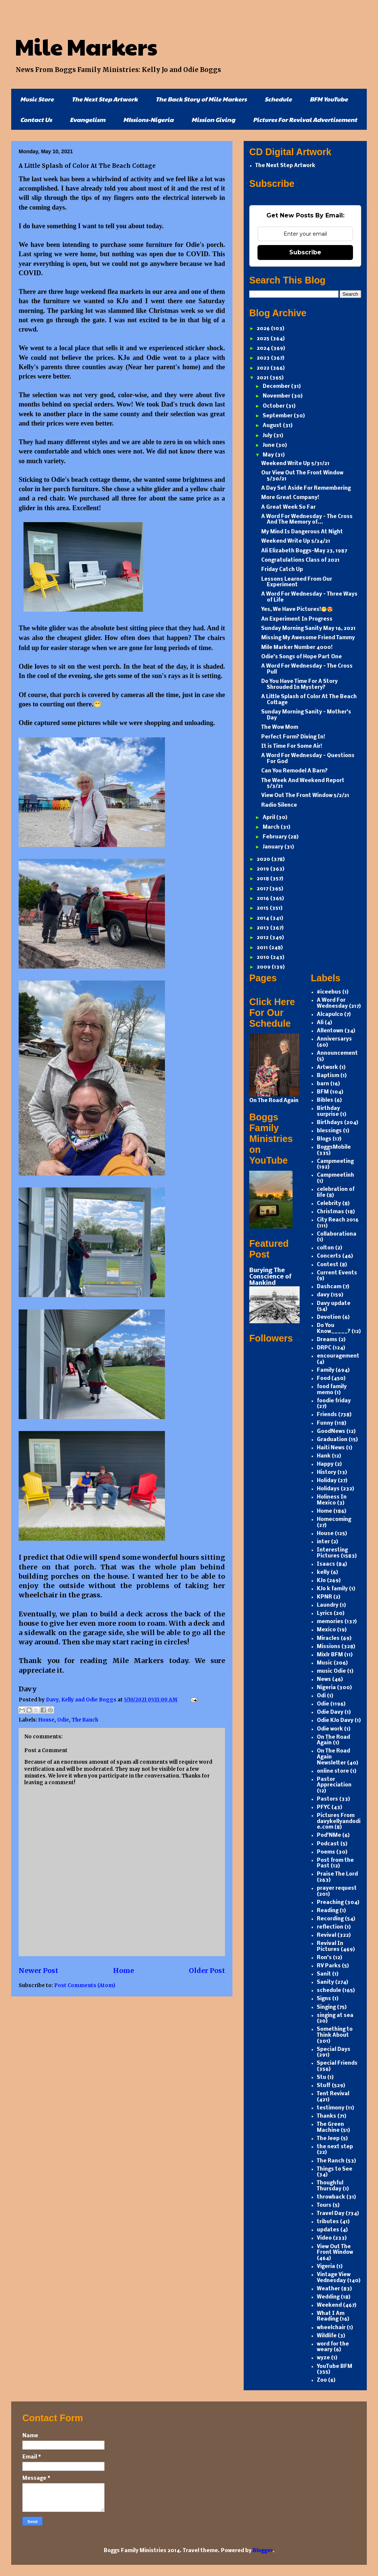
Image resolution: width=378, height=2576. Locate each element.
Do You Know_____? (333, 1328)
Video (324, 2238)
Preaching (330, 1902)
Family (325, 1370)
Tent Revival (333, 2094)
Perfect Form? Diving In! (293, 737)
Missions (328, 1647)
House (46, 1720)
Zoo (322, 2380)
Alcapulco (330, 1014)
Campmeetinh (335, 1175)
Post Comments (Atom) (84, 1985)
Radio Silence (279, 805)
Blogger (263, 2551)
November (277, 396)
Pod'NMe (329, 1835)
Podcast (328, 1844)
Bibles (325, 1100)
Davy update (333, 1303)
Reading (327, 1911)
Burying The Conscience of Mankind (270, 1276)
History (326, 1472)
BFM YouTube (329, 99)
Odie (63, 1720)
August (273, 426)
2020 (264, 859)
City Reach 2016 (338, 1220)
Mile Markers (86, 46)
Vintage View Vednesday (333, 2278)
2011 (263, 948)
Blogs (324, 1139)
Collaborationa (336, 1234)
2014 (263, 918)
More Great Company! (290, 498)
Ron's (324, 1958)
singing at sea (335, 2015)
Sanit (324, 1974)
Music (324, 1663)
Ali (320, 1023)
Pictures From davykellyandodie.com (338, 1821)
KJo (321, 1581)
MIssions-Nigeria (148, 119)
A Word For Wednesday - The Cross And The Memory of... (307, 519)
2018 (263, 879)
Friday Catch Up (282, 569)
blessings (329, 1131)
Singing (326, 2007)
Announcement (337, 1053)
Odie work (330, 1729)
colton (325, 1248)
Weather (328, 2289)
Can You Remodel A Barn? (294, 771)
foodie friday (334, 1401)
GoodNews (331, 1431)
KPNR (324, 1597)
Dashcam (329, 1287)
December (277, 386)
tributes (328, 2222)
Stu (321, 2077)
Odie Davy (330, 1712)
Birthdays (330, 1123)
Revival (326, 1935)
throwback (331, 2197)
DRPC (324, 1348)
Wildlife (327, 2336)
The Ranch (85, 1720)
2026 (264, 329)
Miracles (328, 1638)
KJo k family (332, 1589)
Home (123, 1970)
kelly (323, 1572)
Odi (321, 1696)
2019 (263, 869)
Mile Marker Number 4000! (296, 647)
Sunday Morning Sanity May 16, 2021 (308, 628)
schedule (329, 1990)
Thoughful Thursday (330, 2186)
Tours (324, 2205)
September (278, 416)
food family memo (332, 1390)
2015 (263, 908)
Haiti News (331, 1448)
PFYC (323, 1807)
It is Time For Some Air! (291, 746)
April (269, 818)
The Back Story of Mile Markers (201, 99)
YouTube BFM (334, 2366)
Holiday (327, 1481)
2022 (264, 368)
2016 (263, 898)
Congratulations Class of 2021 (300, 560)
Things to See (334, 2169)
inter (323, 1542)
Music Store (37, 99)
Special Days (333, 2049)
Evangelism (87, 119)
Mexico (326, 1630)
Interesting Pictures (332, 1553)
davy (323, 1295)
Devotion (329, 1317)
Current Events (337, 1273)
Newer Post (38, 1970)
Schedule (278, 99)
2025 (264, 339)
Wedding (328, 2297)
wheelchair (331, 2328)
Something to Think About (335, 2032)
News (324, 1679)
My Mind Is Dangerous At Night (302, 532)
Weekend (329, 2305)
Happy (325, 1464)
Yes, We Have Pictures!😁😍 (297, 609)
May (269, 455)
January (273, 847)
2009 (264, 967)
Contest (327, 1265)
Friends (327, 1415)
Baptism (328, 1076)
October (274, 406)
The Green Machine (330, 2127)
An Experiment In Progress (296, 619)
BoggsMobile (334, 1147)
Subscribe (305, 252)
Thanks (326, 2116)
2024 (264, 348)
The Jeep (328, 2139)
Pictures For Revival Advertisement (305, 119)
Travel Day (330, 2213)
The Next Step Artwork (105, 99)
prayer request (337, 1888)
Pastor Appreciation (334, 1782)
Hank (324, 1456)
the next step (335, 2147)
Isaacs (326, 1564)
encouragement (338, 1356)
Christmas (330, 1212)
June (269, 445)
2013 (263, 928)
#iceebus (329, 992)
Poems (326, 1852)
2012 (263, 938)
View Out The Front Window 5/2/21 (305, 795)
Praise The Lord (337, 1874)
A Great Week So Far (288, 507)
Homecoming (334, 1519)
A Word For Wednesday (332, 1003)
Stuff (324, 2086)
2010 (264, 957)
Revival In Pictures (330, 1946)
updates (328, 2230)
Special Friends (337, 2063)
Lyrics (324, 1613)
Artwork (327, 1067)
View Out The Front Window (335, 2250)
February (275, 837)
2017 (263, 889)
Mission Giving (213, 119)
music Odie (331, 1671)
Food (323, 1378)
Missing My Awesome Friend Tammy (308, 638)
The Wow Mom (279, 727)
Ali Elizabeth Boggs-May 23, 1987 (304, 551)
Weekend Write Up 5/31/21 (295, 464)
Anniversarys (334, 1039)
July (268, 436)
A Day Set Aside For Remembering (306, 488)
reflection (330, 1927)
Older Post (207, 1970)
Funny (325, 1423)
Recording (330, 1919)
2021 (263, 378)
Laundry (327, 1605)
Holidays (328, 1489)
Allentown (330, 1031)
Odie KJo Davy (335, 1720)
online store (333, 1771)
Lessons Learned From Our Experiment (296, 582)
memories (330, 1622)
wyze (323, 2358)
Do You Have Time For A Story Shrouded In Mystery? (299, 684)
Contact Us (36, 119)
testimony (330, 2108)
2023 (264, 358)
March (272, 827)
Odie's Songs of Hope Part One (301, 657)
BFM (323, 1092)
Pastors (327, 1799)
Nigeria (326, 1688)
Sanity (325, 1982)
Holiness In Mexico (332, 1500)
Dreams (327, 1340)
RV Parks (329, 1966)
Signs (324, 1999)
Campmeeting (335, 1161)
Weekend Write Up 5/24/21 (295, 541)
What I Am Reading (330, 2316)
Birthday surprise (328, 1111)
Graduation (332, 1440)
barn (323, 1084)
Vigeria (326, 2266)
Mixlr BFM (330, 1655)
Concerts (329, 1256)
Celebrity (329, 1204)
